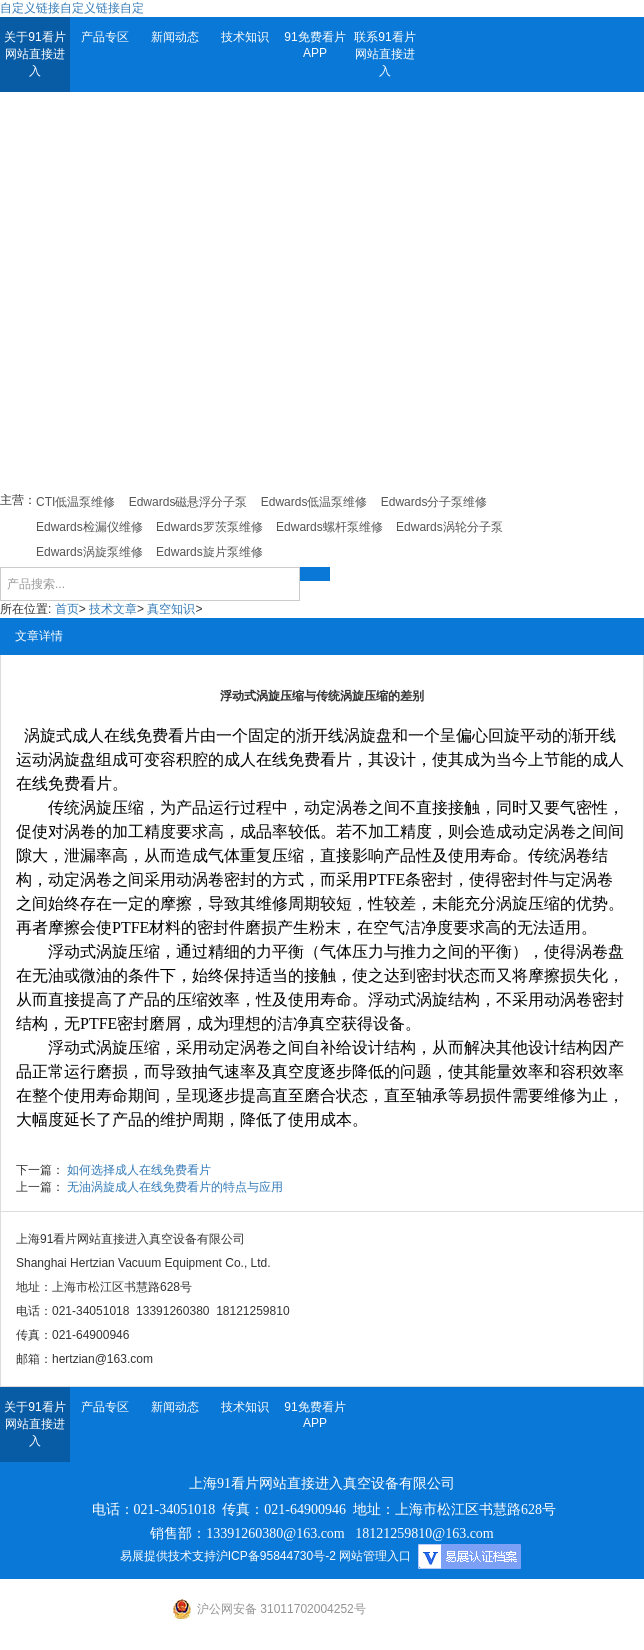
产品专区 (105, 37)
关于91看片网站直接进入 (34, 54)
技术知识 (245, 37)
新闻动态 (175, 37)
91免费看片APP (314, 45)
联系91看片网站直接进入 (384, 54)
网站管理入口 (375, 1556)
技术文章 (113, 609)
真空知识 (171, 609)
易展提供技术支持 (168, 1556)
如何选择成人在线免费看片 (139, 1170)
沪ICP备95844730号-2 (276, 1556)
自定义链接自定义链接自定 (72, 8)
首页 (67, 609)
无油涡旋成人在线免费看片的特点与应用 (175, 1187)
